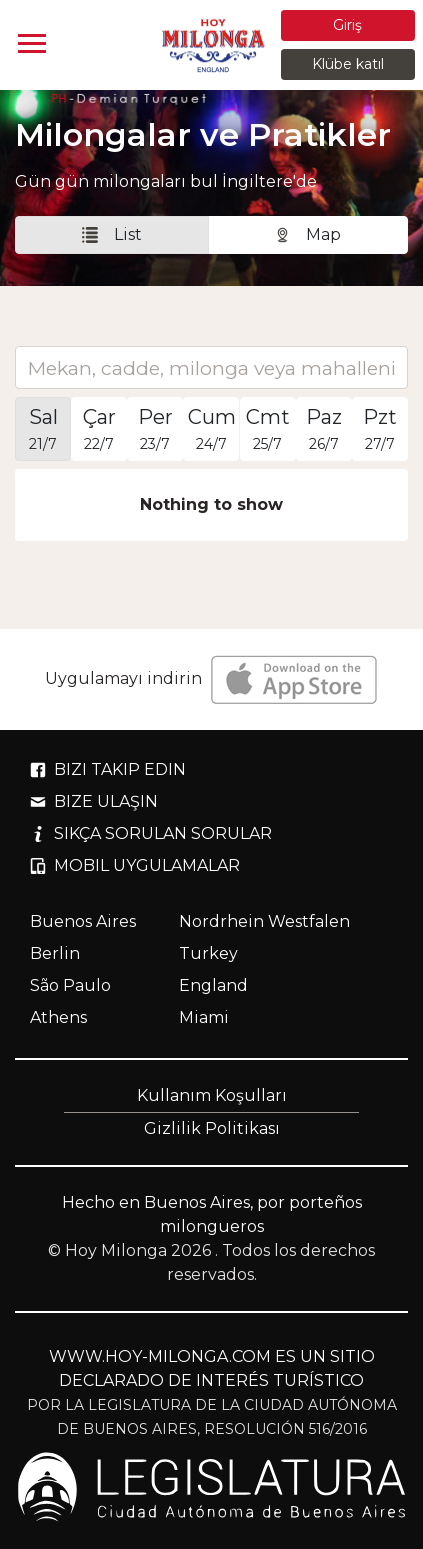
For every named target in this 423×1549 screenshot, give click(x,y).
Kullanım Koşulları (212, 1095)
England (213, 985)
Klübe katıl (348, 64)
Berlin (55, 953)
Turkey (208, 953)
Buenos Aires (83, 921)
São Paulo (70, 985)
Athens (58, 1017)
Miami (204, 1017)
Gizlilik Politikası (212, 1128)
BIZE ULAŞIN (94, 801)
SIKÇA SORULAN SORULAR (151, 833)
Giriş (347, 25)
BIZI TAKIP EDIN (108, 769)
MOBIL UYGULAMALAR (135, 865)
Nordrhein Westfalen (264, 921)
